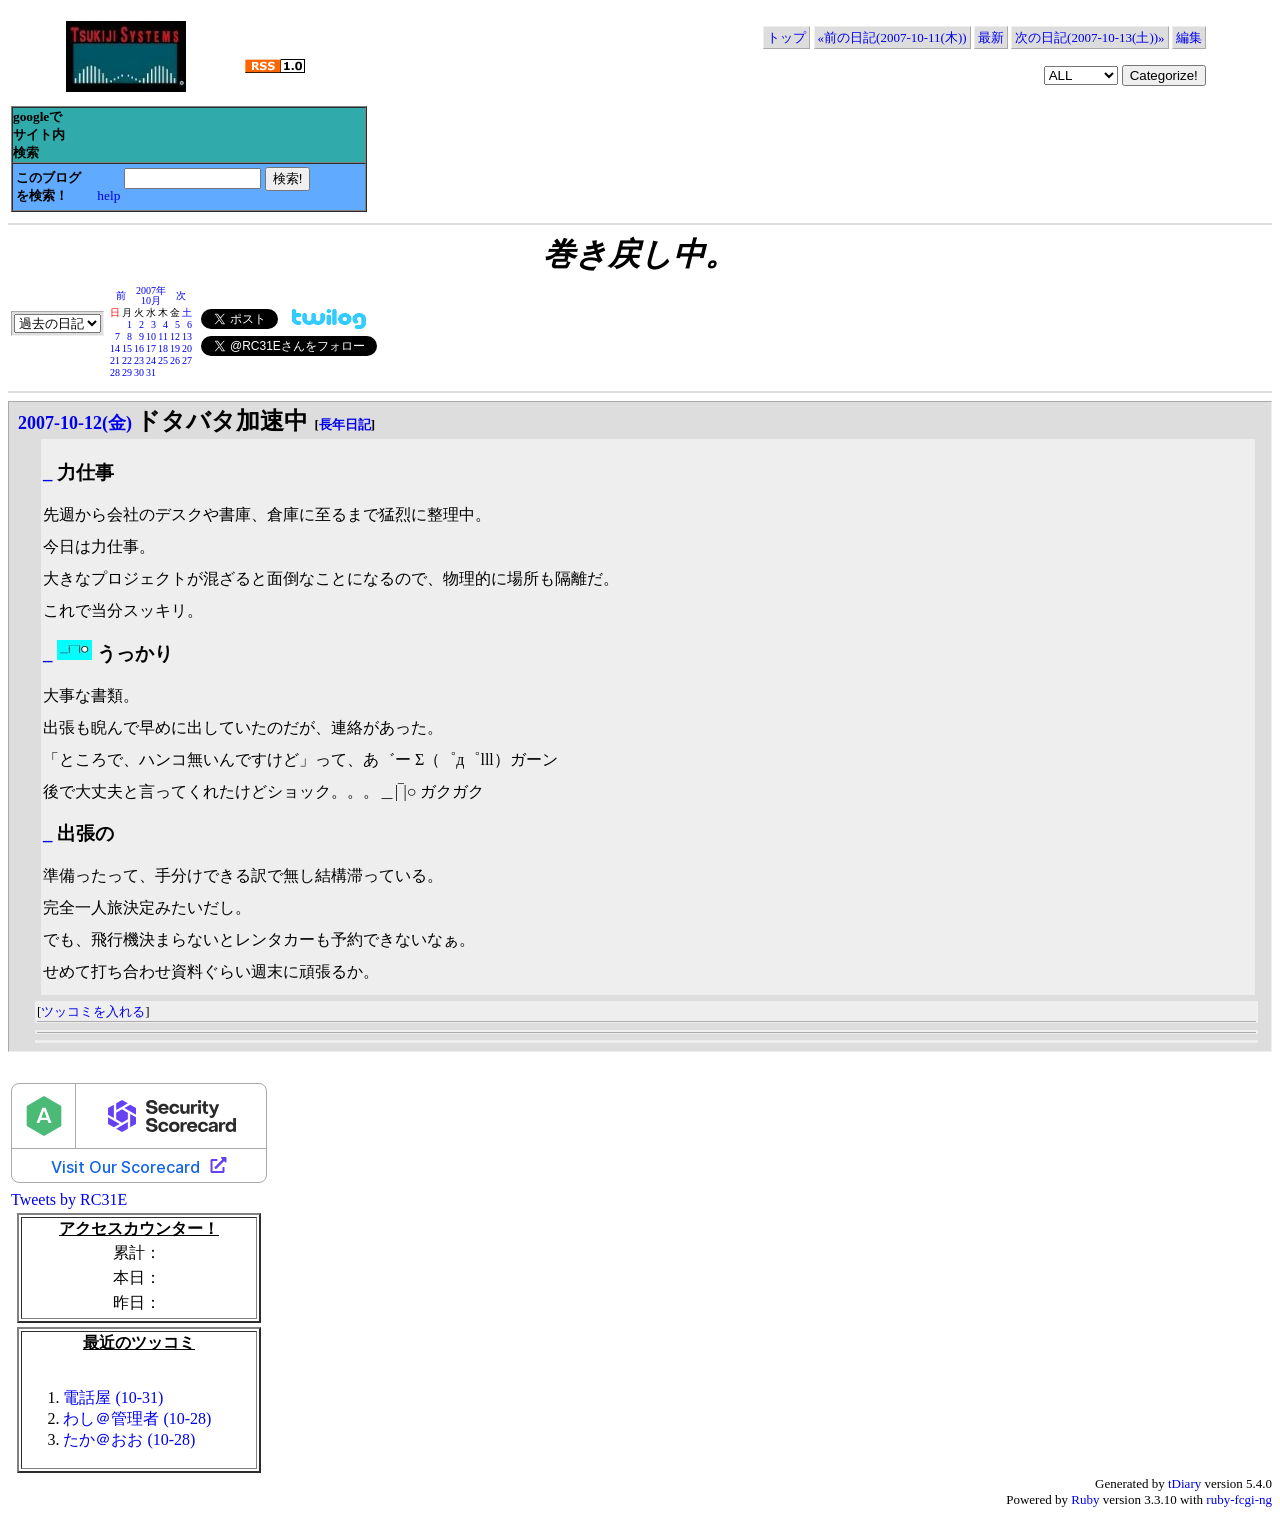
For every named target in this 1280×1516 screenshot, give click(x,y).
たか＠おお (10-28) (129, 1439)
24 (151, 360)
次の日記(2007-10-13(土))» (1089, 37)
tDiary (1184, 1483)
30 (139, 372)
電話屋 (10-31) (113, 1397)
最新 (991, 37)
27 (187, 360)
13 (187, 336)
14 (115, 348)
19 (175, 348)
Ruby (1085, 1499)
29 (127, 372)
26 (175, 360)
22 (127, 360)
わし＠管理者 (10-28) (137, 1418)
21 (115, 360)
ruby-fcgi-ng (1239, 1499)
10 (151, 336)
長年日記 (345, 424)
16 (139, 348)
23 (139, 360)
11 (163, 336)
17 (151, 348)
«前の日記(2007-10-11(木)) (892, 37)
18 (163, 348)
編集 (1189, 37)
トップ (786, 37)
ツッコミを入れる (93, 1011)
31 (151, 372)
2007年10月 (151, 295)
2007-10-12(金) (75, 423)
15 (127, 348)
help (108, 195)
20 (187, 348)
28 (115, 372)
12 (175, 336)
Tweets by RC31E (69, 1199)
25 (163, 360)
